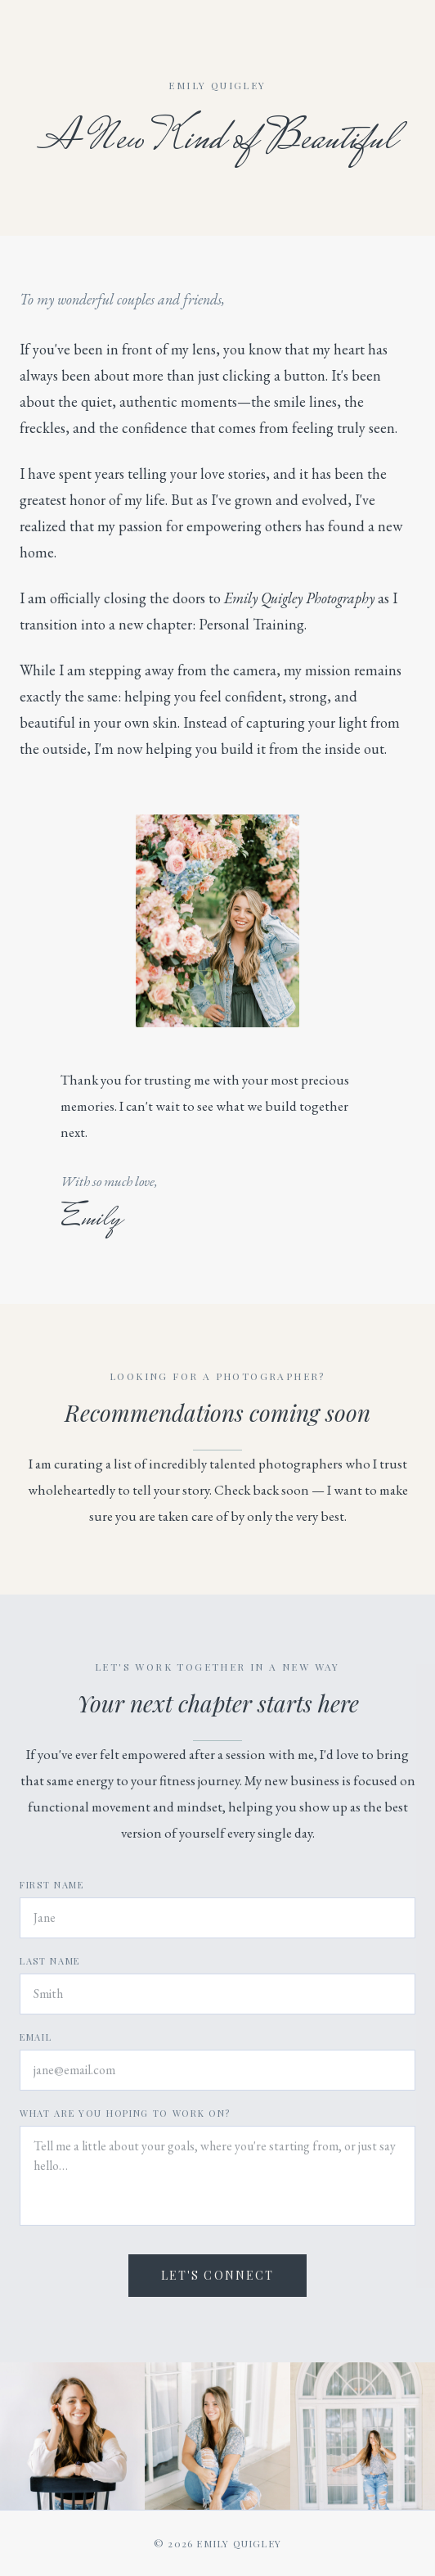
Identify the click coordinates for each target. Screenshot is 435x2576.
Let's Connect (217, 2275)
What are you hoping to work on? (125, 2113)
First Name (52, 1885)
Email (36, 2037)
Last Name (50, 1961)
